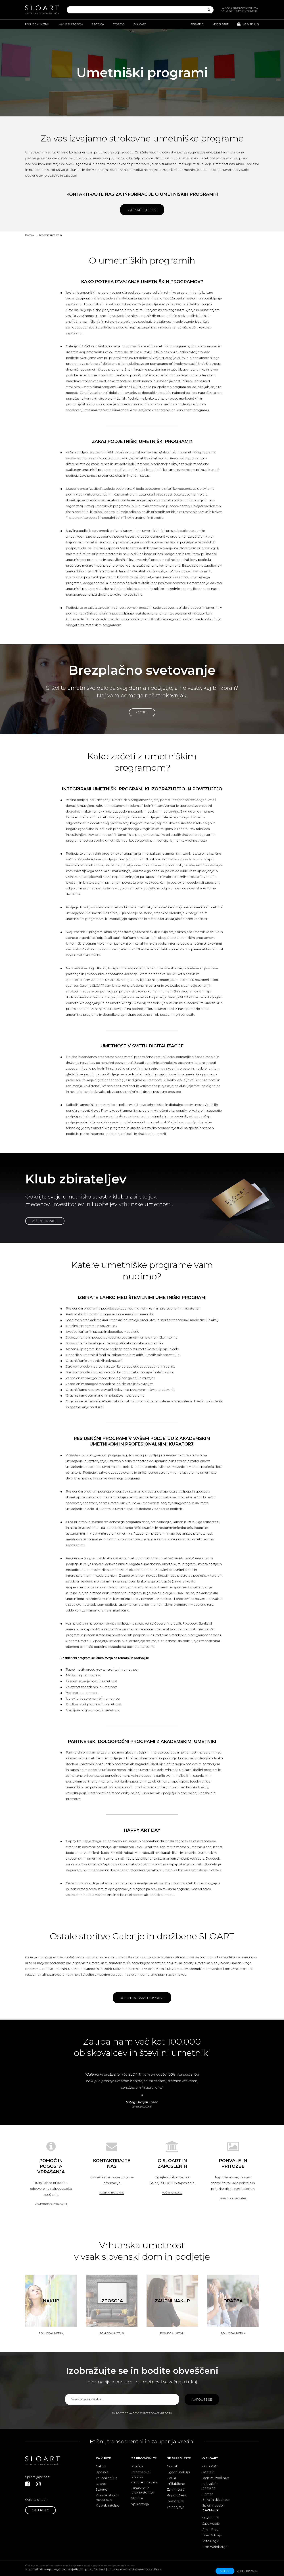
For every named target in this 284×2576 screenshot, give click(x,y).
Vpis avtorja (140, 2504)
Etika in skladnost (215, 2499)
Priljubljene (176, 2483)
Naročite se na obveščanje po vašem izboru (142, 2413)
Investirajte (175, 2501)
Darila (171, 2478)
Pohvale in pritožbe (233, 2198)
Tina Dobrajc (212, 2535)
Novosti (172, 2466)
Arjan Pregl (211, 2529)
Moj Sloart (220, 24)
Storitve (118, 24)
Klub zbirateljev (107, 2505)
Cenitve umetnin (144, 2482)
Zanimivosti (176, 2489)
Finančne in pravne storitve (142, 2490)
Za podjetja (175, 2507)
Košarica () (248, 24)
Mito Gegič (210, 2541)
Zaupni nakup (107, 2478)
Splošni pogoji (213, 2505)
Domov (29, 234)
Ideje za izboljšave (215, 2478)
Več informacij (45, 1221)
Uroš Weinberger (215, 2547)
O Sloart (139, 24)
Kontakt (208, 2472)
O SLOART (210, 2466)
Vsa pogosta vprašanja (51, 2204)
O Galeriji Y (210, 2518)
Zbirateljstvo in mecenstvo (107, 2497)
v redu (224, 2570)
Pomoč (207, 2494)
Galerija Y (40, 2510)
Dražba (101, 2483)
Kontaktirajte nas (142, 210)
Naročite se (202, 2399)
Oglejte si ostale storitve (142, 1998)
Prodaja (98, 24)
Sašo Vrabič (211, 2523)
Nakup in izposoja (71, 24)
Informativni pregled (140, 2474)
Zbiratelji (197, 24)
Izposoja (102, 2472)
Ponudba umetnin (37, 24)
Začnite (142, 712)
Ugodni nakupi (178, 2472)
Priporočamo (177, 2495)
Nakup (101, 2466)
